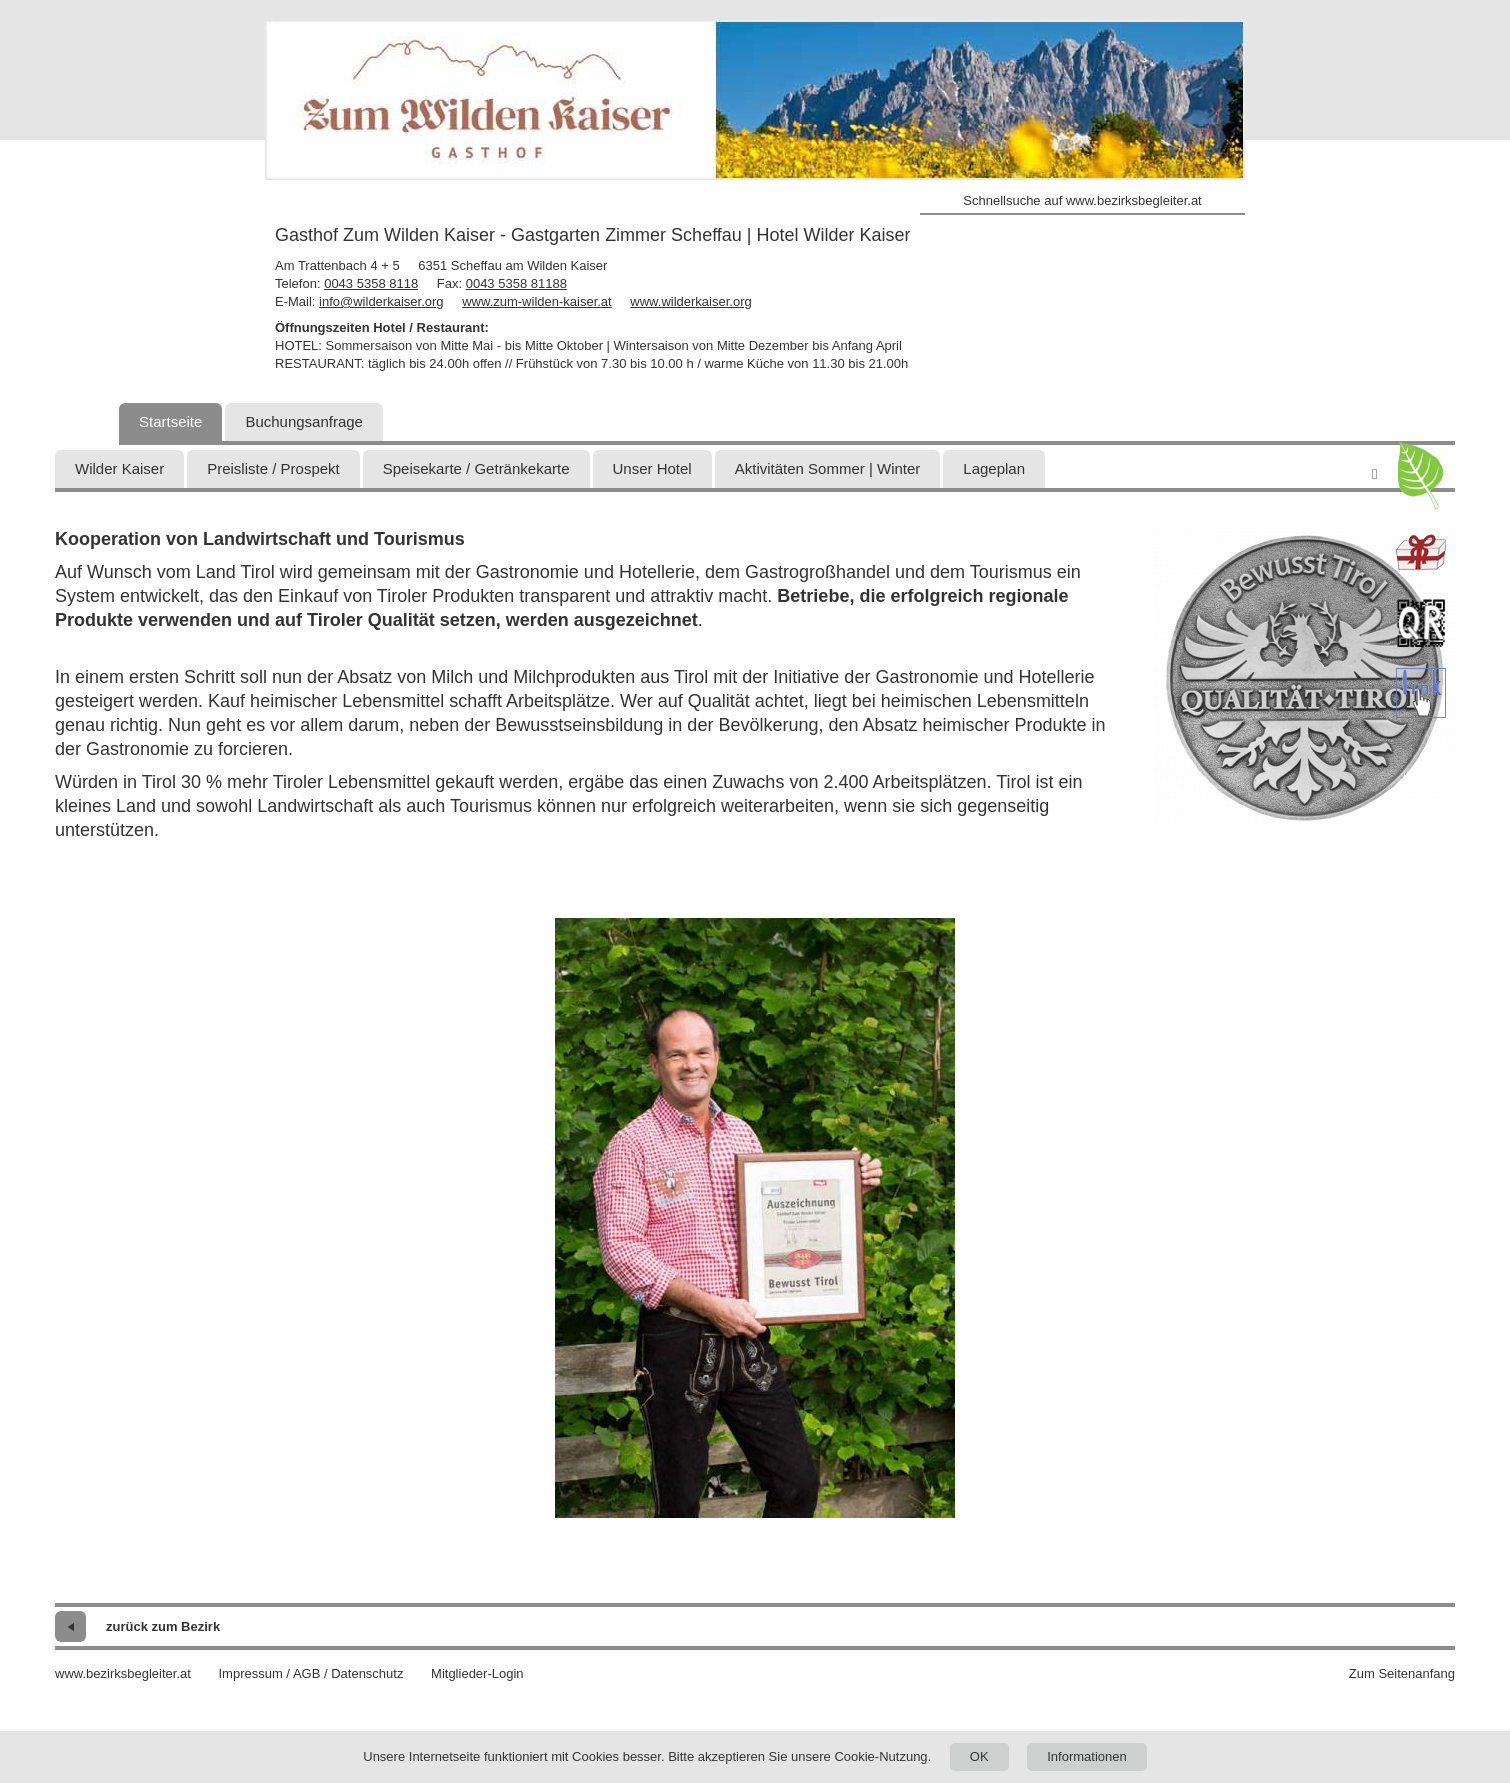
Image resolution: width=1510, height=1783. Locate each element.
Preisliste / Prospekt (273, 468)
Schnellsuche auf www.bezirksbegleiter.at (1082, 200)
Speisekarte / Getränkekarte (476, 468)
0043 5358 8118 (371, 283)
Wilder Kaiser (119, 468)
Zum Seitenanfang (1402, 1673)
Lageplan (994, 468)
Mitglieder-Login (477, 1673)
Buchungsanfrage (304, 421)
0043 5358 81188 (516, 283)
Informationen (1087, 1756)
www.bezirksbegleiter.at (123, 1673)
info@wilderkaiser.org (381, 301)
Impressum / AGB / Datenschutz (310, 1673)
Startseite (170, 421)
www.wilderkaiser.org (690, 301)
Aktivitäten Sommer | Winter (828, 468)
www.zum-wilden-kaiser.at (537, 301)
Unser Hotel (652, 468)
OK (979, 1756)
